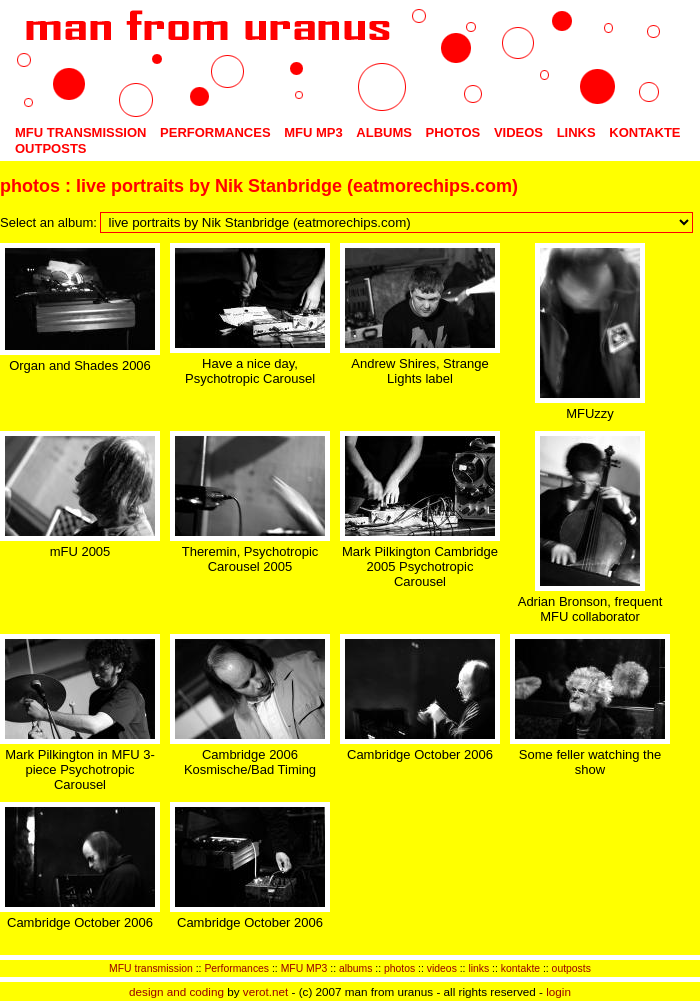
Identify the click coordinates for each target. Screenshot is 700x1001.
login (558, 991)
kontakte (644, 132)
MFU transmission (80, 132)
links (576, 132)
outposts (51, 148)
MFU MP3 (313, 132)
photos (453, 132)
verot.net (265, 991)
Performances (215, 132)
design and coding (176, 991)
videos (518, 132)
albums (384, 132)
